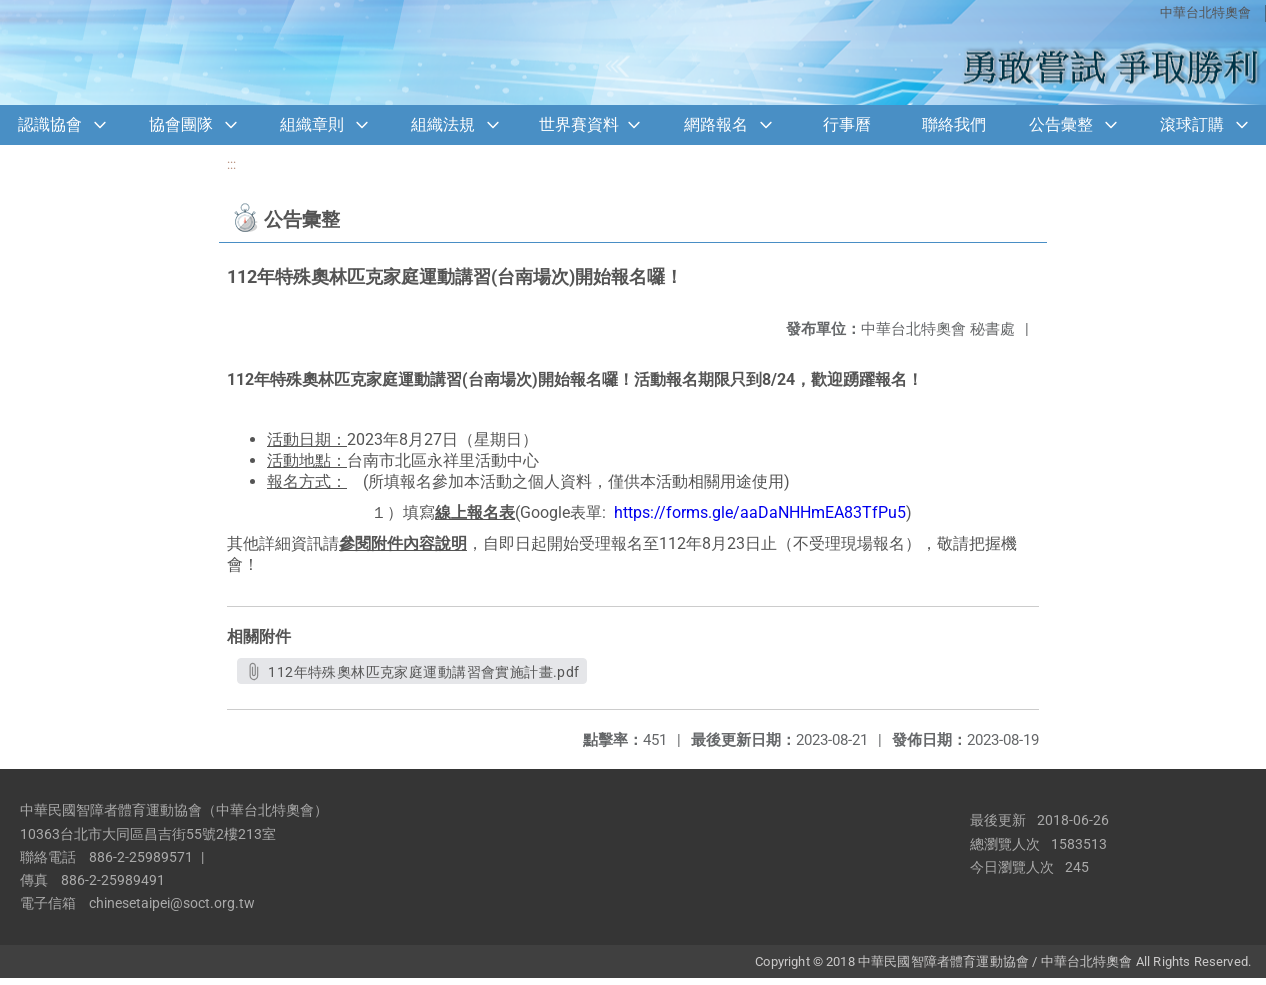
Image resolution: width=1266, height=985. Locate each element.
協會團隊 (181, 124)
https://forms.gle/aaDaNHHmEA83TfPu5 (760, 512)
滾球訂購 (1192, 124)
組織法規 (443, 124)
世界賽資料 (579, 124)
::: (231, 164)
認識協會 (50, 124)
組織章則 (312, 124)
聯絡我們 (954, 124)
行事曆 (847, 124)
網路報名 (716, 124)
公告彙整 (1061, 124)
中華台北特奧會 (1205, 12)
